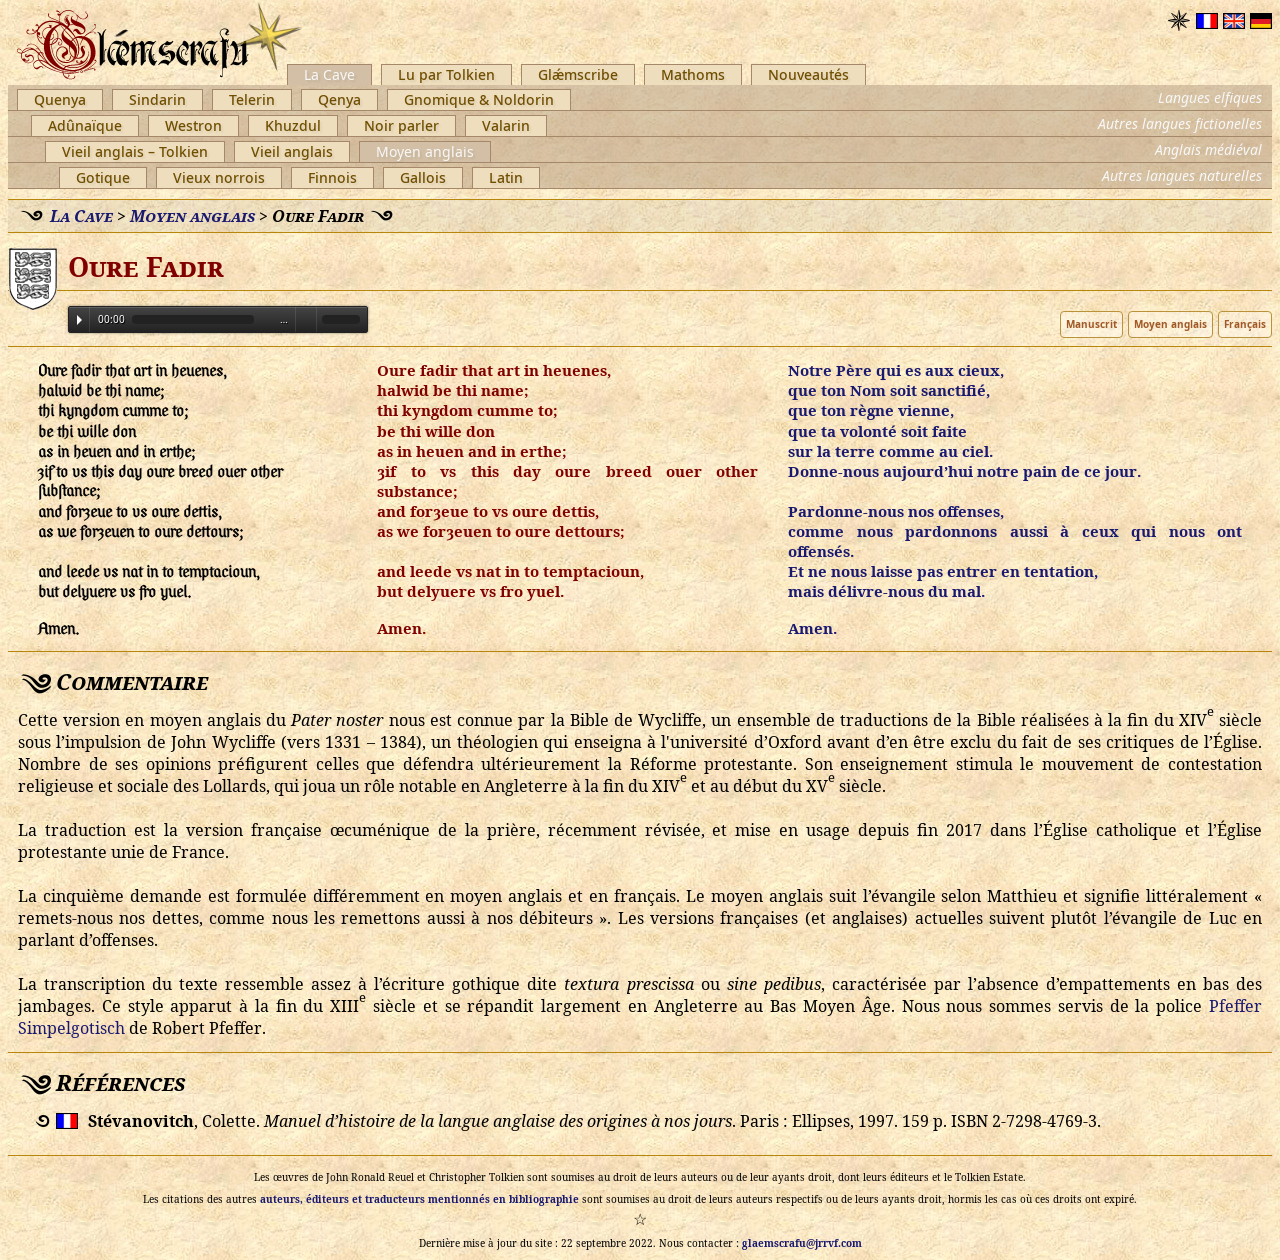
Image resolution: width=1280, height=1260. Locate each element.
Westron (193, 125)
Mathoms (693, 74)
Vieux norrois (219, 177)
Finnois (332, 177)
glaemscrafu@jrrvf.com (802, 1243)
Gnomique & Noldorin (479, 99)
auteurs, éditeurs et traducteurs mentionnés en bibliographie (419, 1199)
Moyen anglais (425, 151)
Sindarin (157, 99)
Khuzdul (293, 125)
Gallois (423, 177)
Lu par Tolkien (446, 74)
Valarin (506, 125)
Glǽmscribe (578, 74)
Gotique (103, 177)
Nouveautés (808, 74)
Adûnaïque (85, 125)
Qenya (339, 99)
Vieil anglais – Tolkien (135, 151)
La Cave (329, 74)
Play (79, 320)
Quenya (60, 99)
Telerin (252, 99)
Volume (306, 318)
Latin (506, 177)
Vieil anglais (292, 151)
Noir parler (401, 125)
